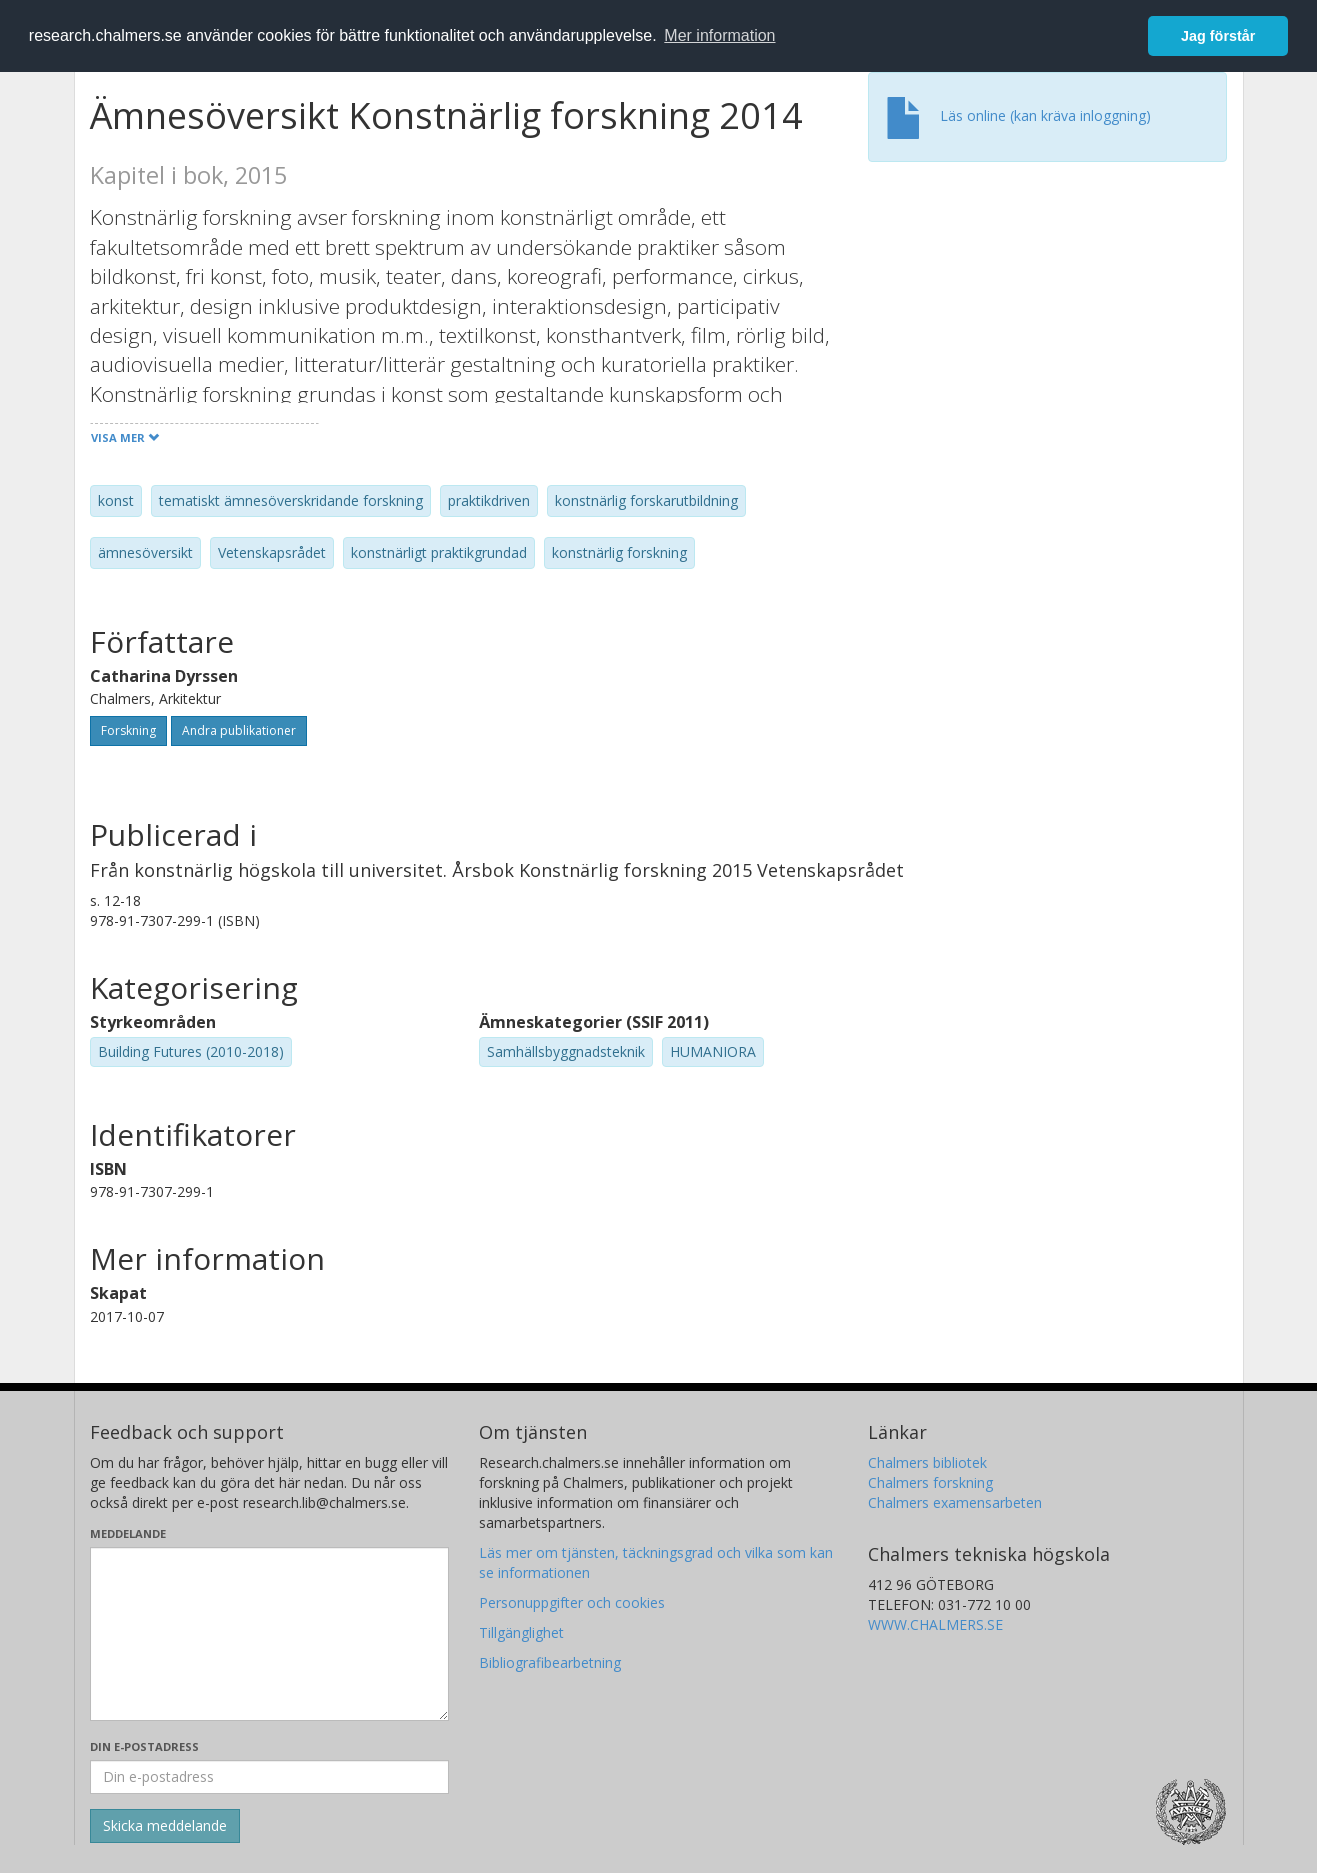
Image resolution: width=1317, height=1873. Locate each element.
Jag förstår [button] (1218, 36)
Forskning (128, 730)
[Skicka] (165, 1826)
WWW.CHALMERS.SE (935, 1624)
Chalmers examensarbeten (955, 1502)
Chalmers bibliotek (927, 1462)
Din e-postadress (144, 1746)
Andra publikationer (239, 730)
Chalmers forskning (930, 1482)
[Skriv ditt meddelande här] (269, 1634)
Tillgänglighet (521, 1632)
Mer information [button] (719, 35)
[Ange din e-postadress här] (269, 1777)
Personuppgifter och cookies (572, 1602)
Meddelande (128, 1533)
